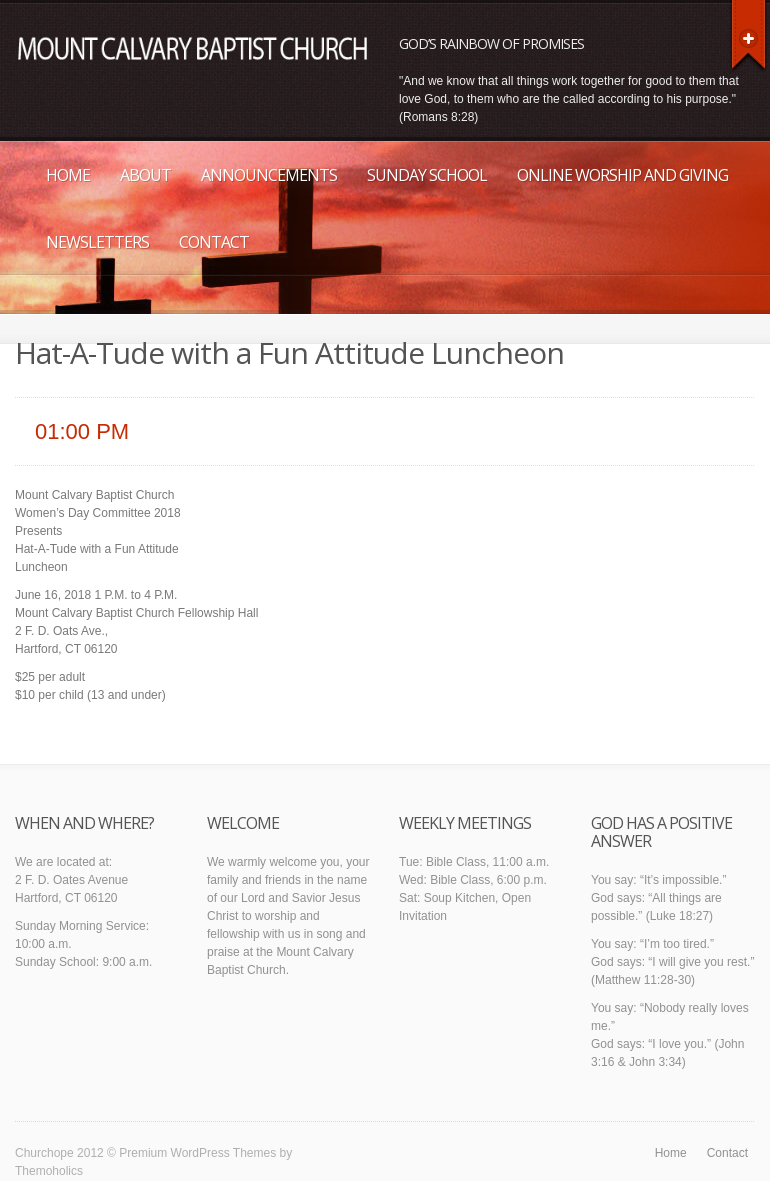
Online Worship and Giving (622, 175)
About (145, 175)
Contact (214, 242)
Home (68, 175)
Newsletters (97, 242)
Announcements (269, 175)
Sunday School (427, 175)
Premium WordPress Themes (197, 1153)
